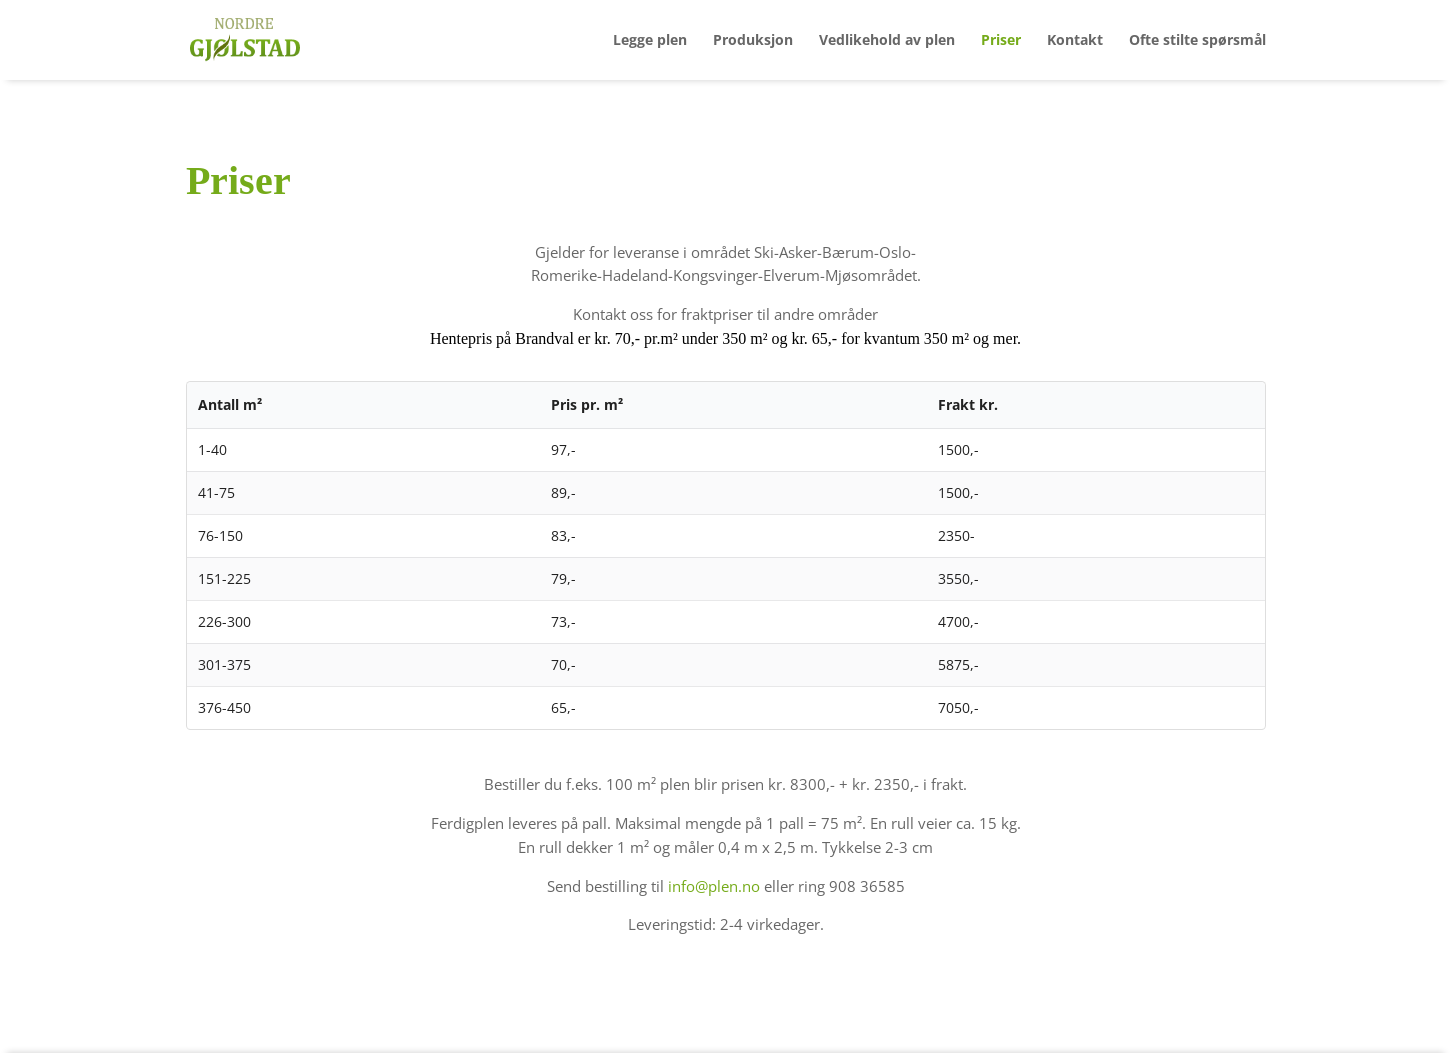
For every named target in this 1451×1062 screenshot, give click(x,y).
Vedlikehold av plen (887, 41)
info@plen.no (714, 886)
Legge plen (650, 41)
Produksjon (753, 41)
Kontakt (1075, 41)
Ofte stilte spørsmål (1197, 41)
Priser (1001, 41)
